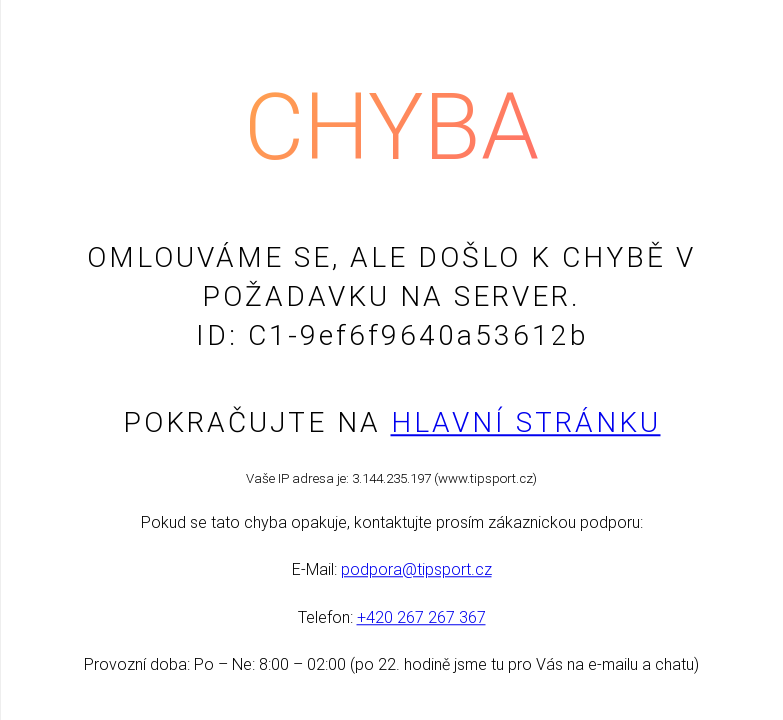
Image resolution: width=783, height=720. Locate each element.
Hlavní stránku (526, 422)
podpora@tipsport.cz (416, 570)
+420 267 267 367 (421, 617)
